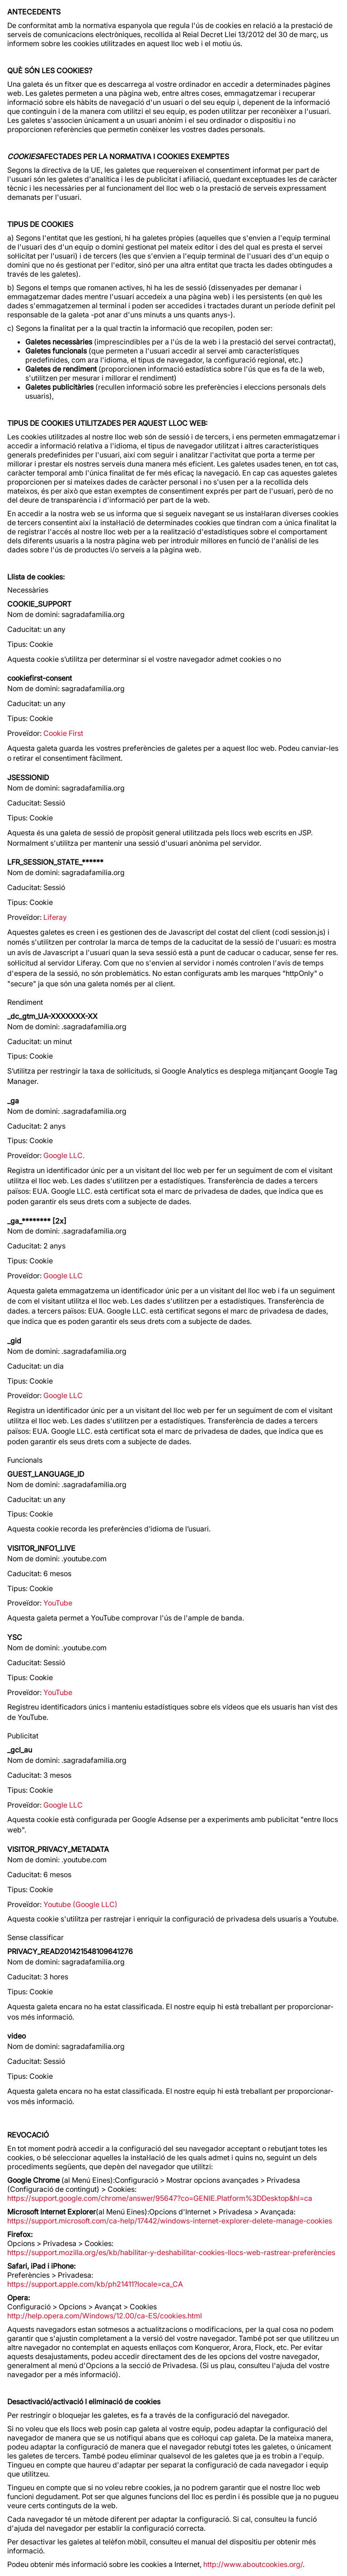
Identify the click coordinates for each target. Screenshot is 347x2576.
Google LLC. (63, 1155)
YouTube (57, 1602)
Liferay (55, 917)
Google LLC (63, 1275)
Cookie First (63, 733)
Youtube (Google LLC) (80, 1904)
